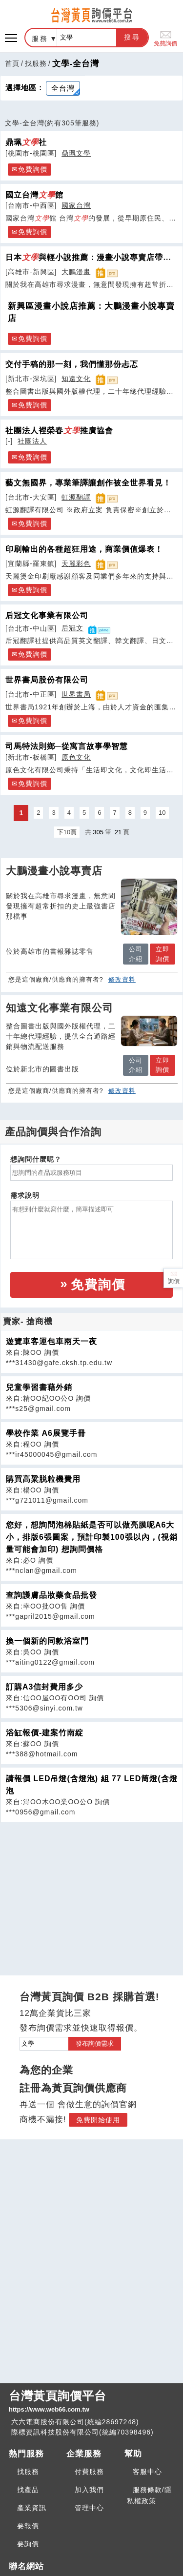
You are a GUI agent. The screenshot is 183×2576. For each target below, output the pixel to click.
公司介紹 (135, 954)
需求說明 (25, 1195)
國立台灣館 (34, 194)
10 (162, 812)
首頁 (12, 63)
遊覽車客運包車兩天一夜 (51, 1341)
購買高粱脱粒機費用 (43, 1479)
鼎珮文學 (76, 153)
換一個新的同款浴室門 (47, 1641)
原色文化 (76, 757)
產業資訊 (31, 2508)
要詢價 (28, 2544)
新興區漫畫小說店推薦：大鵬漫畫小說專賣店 (91, 312)
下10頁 (67, 832)
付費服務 (89, 2471)
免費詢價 (165, 38)
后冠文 (72, 628)
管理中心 (89, 2508)
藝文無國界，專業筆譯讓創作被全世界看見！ (88, 482)
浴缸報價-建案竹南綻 (44, 1733)
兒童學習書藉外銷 (39, 1387)
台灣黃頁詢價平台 (91, 2402)
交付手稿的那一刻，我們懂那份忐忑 (71, 364)
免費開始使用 (98, 2120)
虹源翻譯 (76, 497)
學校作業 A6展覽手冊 (46, 1433)
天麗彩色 (76, 563)
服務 (40, 38)
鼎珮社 (26, 142)
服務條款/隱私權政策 (149, 2495)
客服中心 (147, 2471)
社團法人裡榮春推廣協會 (59, 430)
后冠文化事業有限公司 (46, 615)
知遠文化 (76, 378)
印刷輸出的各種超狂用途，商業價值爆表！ (84, 548)
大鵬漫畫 (76, 272)
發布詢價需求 (95, 2043)
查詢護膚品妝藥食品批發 (51, 1595)
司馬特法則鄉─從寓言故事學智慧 (66, 746)
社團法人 (32, 441)
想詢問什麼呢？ (35, 1159)
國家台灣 (76, 205)
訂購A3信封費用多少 (44, 1687)
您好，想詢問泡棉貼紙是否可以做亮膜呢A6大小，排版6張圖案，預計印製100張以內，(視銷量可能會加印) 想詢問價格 (92, 1537)
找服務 (36, 63)
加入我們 (89, 2490)
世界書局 (76, 694)
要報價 (28, 2526)
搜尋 (132, 37)
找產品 (28, 2490)
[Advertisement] (92, 1891)
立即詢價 (162, 954)
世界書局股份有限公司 (46, 679)
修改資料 (122, 979)
